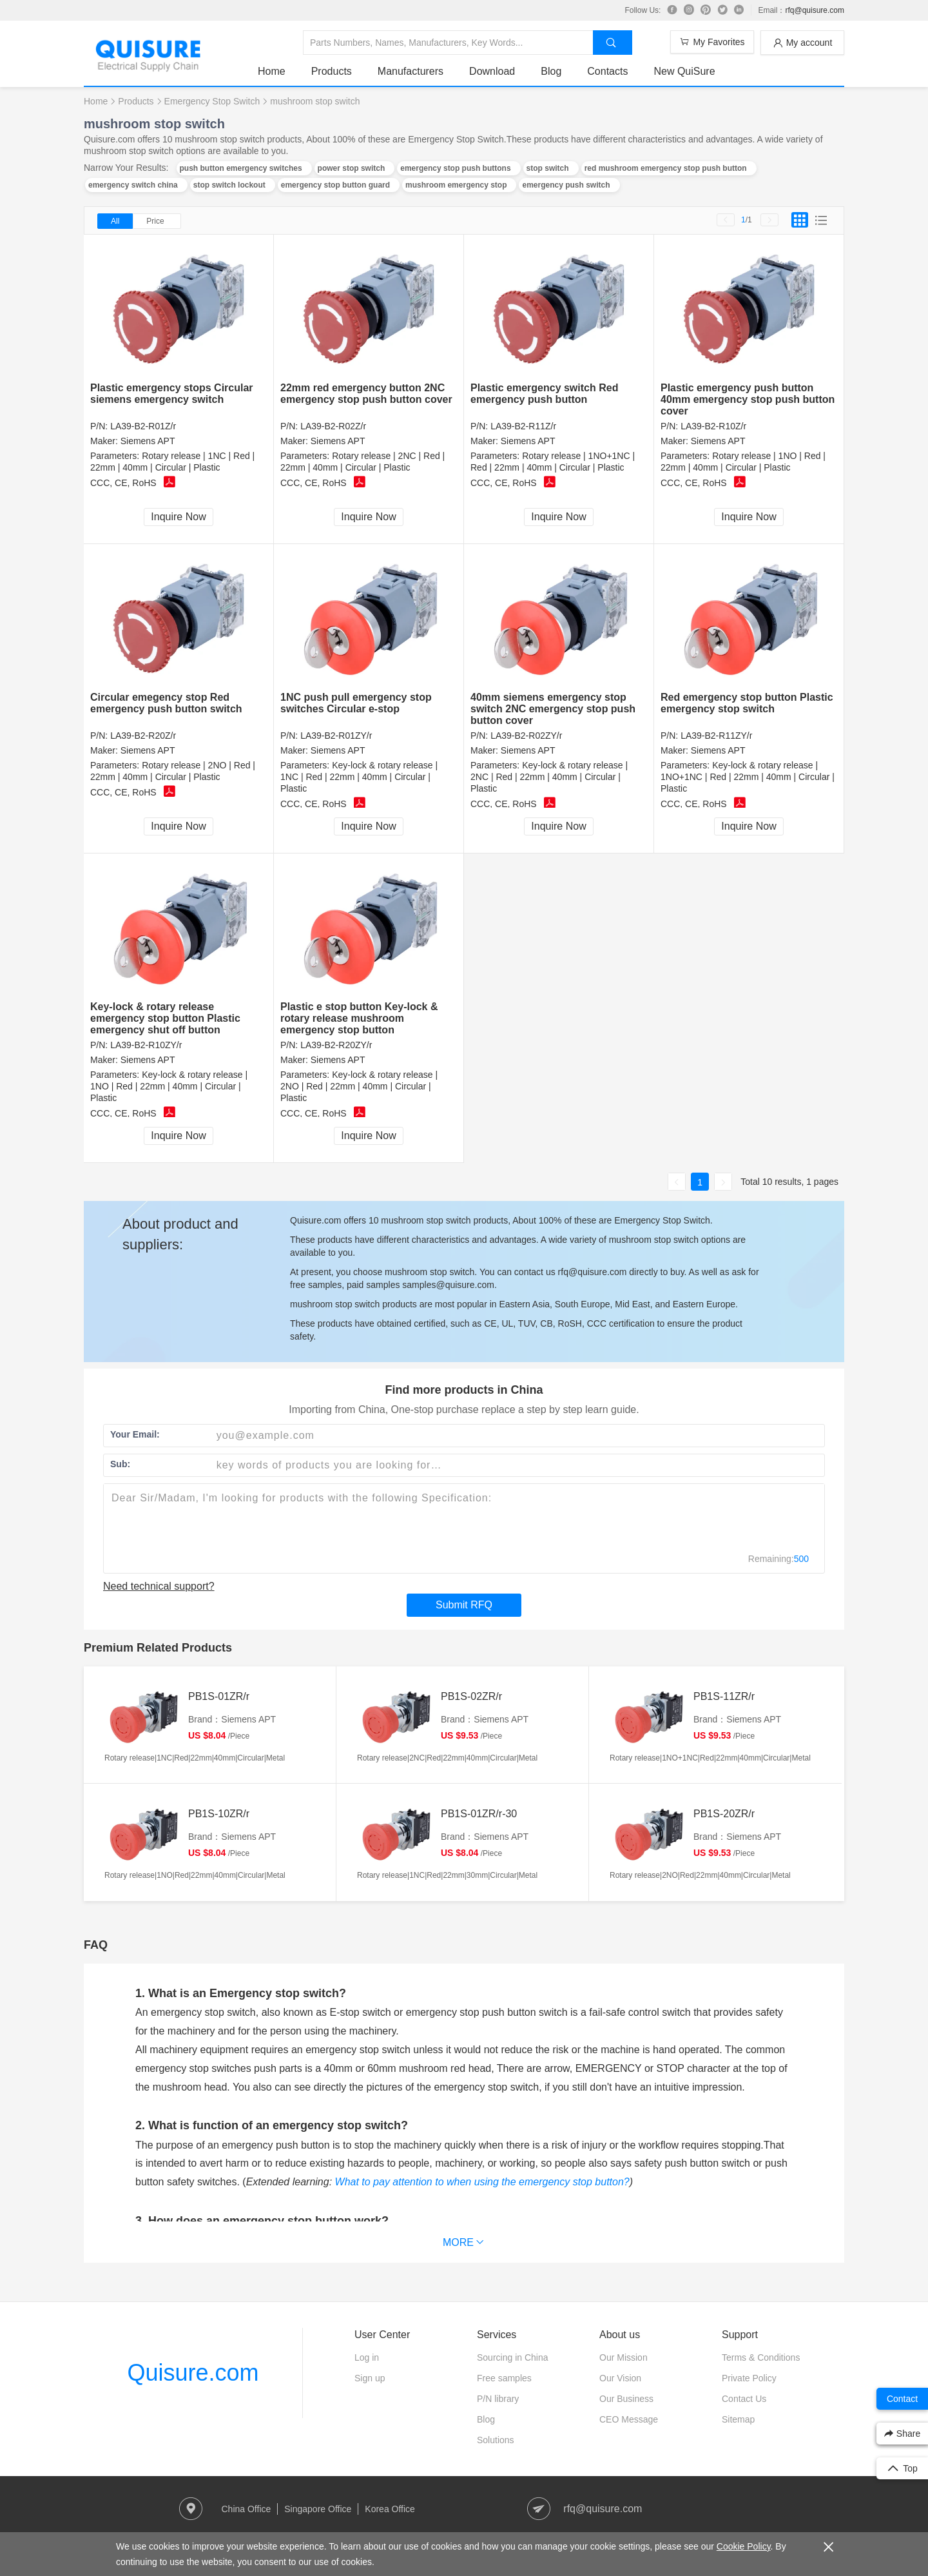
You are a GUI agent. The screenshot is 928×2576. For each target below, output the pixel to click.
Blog (551, 71)
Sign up (369, 2378)
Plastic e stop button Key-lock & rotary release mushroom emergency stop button (359, 1018)
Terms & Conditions (761, 2357)
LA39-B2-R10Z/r (713, 426)
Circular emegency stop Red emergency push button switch (166, 703)
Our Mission (623, 2357)
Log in (366, 2357)
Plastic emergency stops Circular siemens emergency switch (171, 393)
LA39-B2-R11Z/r (523, 426)
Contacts (607, 71)
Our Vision (620, 2378)
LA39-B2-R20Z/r (143, 735)
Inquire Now (178, 516)
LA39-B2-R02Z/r (333, 426)
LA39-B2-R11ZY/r (716, 735)
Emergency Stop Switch (212, 101)
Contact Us (744, 2399)
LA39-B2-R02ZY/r (526, 735)
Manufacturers (410, 71)
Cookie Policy (744, 2546)
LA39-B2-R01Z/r (143, 426)
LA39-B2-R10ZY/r (146, 1045)
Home (271, 71)
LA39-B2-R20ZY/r (336, 1045)
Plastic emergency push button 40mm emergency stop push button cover (748, 399)
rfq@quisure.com (814, 10)
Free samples (504, 2378)
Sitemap (738, 2419)
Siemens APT (148, 441)
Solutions (495, 2440)
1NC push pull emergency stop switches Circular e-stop (356, 703)
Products (331, 71)
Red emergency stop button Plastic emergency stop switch (747, 703)
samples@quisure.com (448, 1285)
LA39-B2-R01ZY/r (336, 735)
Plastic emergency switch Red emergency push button (544, 393)
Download (492, 71)
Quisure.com (192, 2372)
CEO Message (628, 2419)
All (115, 221)
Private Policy (749, 2378)
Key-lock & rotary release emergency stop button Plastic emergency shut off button (165, 1018)
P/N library (498, 2399)
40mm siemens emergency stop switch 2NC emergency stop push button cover (552, 709)
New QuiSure (684, 71)
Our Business (626, 2399)
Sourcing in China (512, 2357)
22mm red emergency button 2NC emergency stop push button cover (366, 393)
